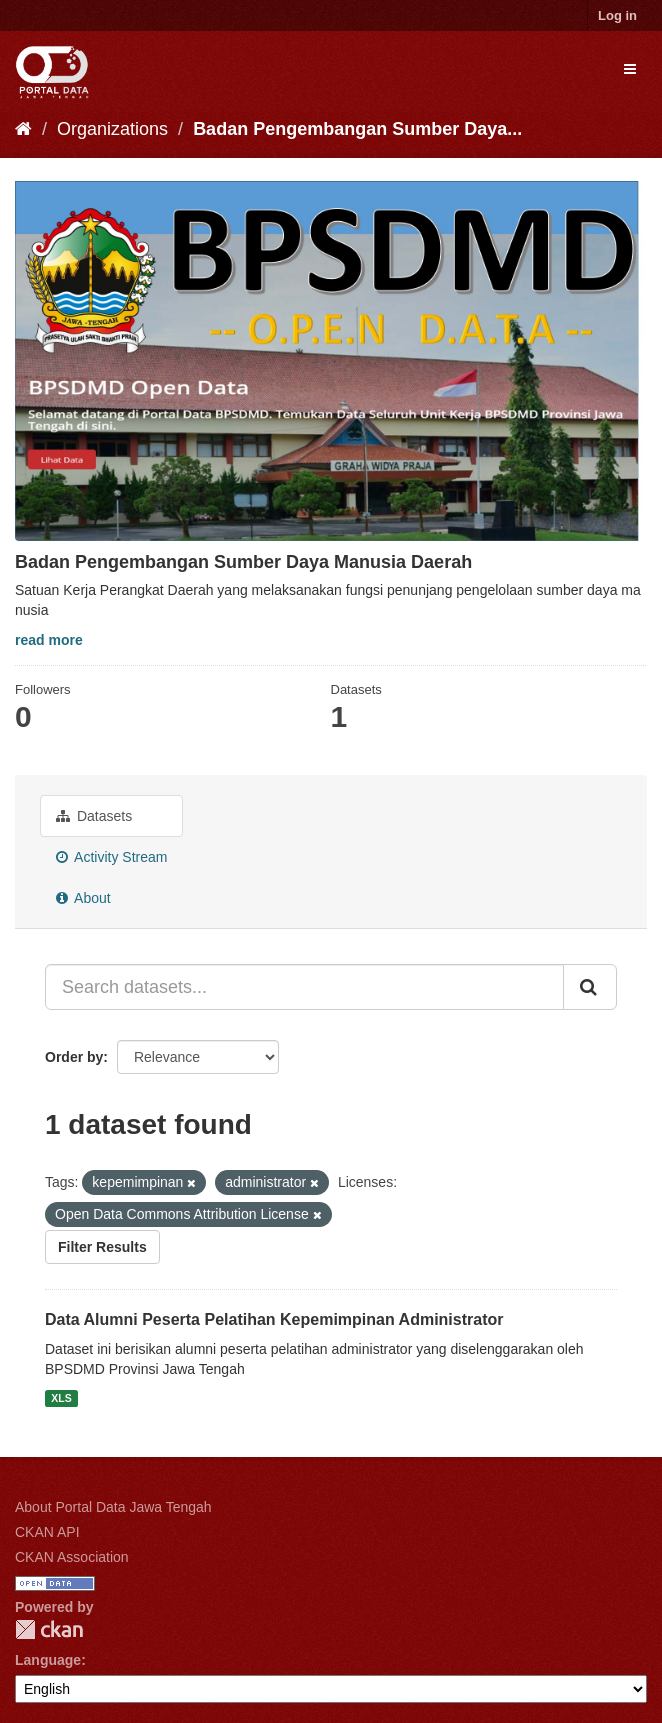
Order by (74, 1057)
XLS (61, 1398)
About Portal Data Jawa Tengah (113, 1507)
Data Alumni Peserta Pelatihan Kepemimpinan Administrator (274, 1319)
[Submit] (590, 987)
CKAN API (47, 1532)
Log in (617, 15)
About (83, 898)
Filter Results (102, 1247)
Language (48, 1660)
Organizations (112, 129)
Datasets (94, 816)
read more (49, 640)
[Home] (23, 129)
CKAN (49, 1629)
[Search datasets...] (304, 987)
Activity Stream (111, 857)
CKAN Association (72, 1557)
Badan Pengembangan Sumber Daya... (357, 129)
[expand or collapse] (630, 69)
